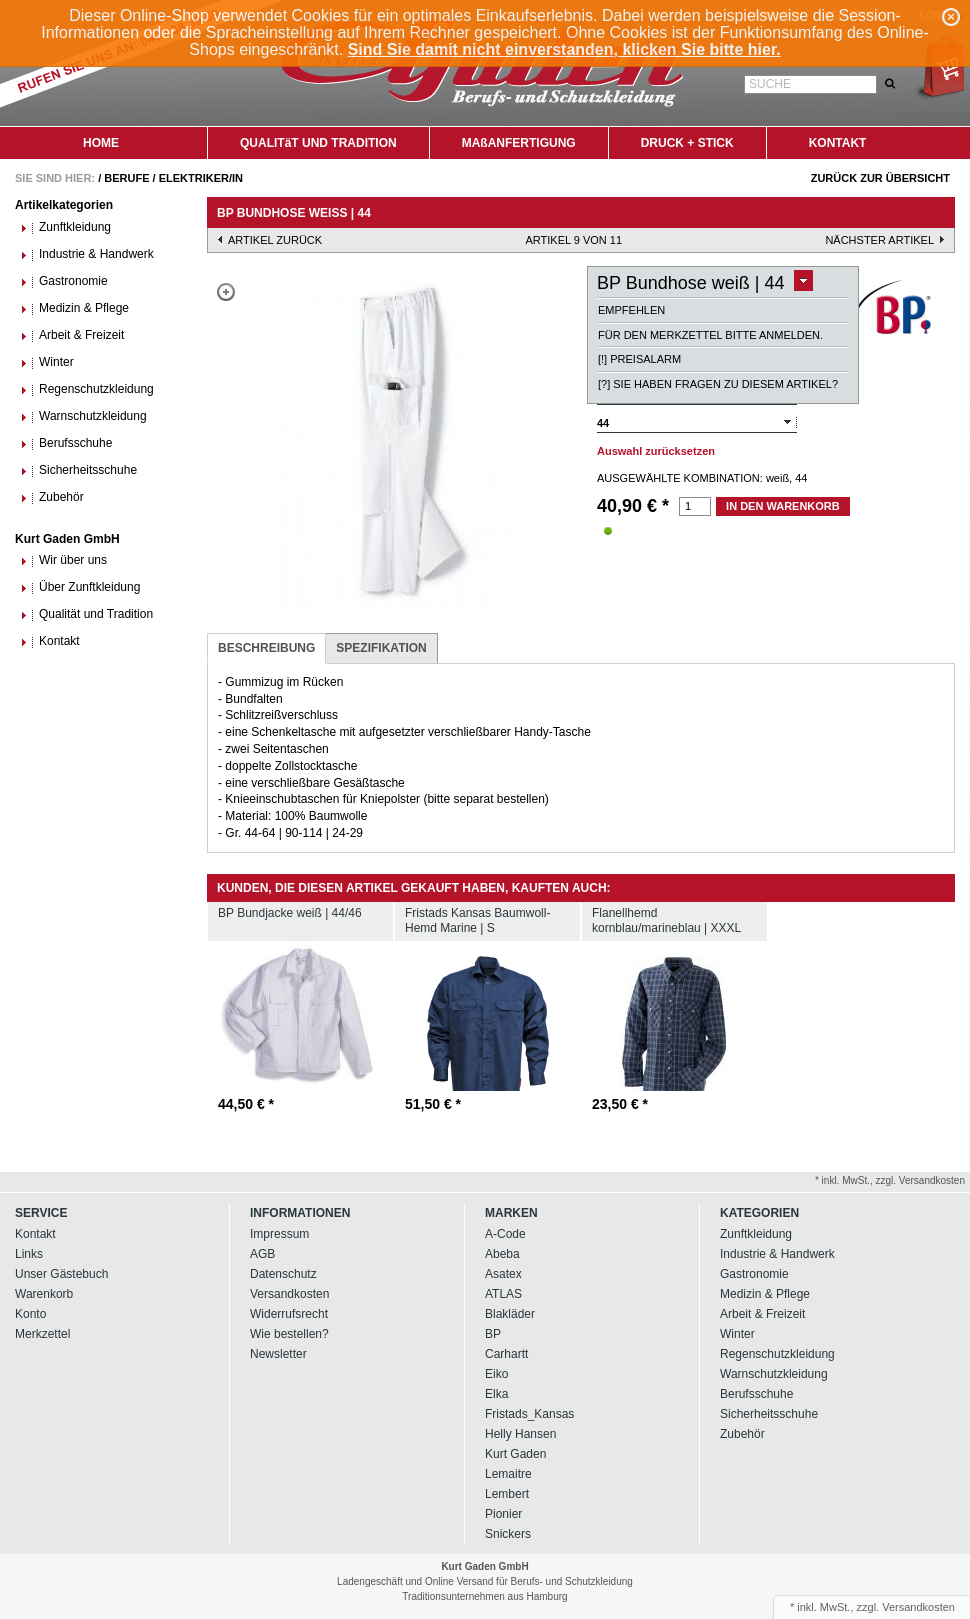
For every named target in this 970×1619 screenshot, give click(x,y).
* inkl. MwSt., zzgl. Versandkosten (890, 1180)
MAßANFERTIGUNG (519, 143)
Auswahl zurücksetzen (656, 451)
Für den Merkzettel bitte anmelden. (710, 335)
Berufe (126, 178)
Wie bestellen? (289, 1334)
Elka (496, 1394)
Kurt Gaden (515, 1454)
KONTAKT (838, 143)
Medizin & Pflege (74, 308)
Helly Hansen (520, 1434)
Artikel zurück (275, 240)
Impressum (279, 1234)
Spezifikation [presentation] (381, 648)
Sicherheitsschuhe (78, 470)
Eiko (496, 1374)
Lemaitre (508, 1474)
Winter (47, 362)
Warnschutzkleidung (83, 416)
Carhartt (506, 1354)
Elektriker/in (201, 178)
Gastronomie (64, 281)
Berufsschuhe (66, 443)
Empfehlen (631, 310)
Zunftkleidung (65, 227)
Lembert (507, 1494)
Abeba (502, 1254)
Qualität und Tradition (86, 614)
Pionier (503, 1514)
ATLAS (503, 1294)
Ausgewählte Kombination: (680, 478)
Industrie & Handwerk (87, 254)
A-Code (505, 1234)
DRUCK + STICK (687, 143)
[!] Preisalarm (639, 359)
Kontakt (50, 641)
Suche (770, 84)
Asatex (503, 1274)
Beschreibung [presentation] (266, 648)
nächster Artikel (879, 240)
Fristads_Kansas (529, 1414)
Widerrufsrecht (289, 1314)
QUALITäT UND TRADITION (318, 143)
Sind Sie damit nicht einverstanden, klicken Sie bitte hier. (564, 49)
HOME (101, 143)
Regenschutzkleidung (87, 389)
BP (493, 1334)
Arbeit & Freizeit (72, 335)
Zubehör (52, 497)
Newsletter (278, 1354)
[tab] (266, 648)
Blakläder (510, 1314)
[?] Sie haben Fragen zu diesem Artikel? (718, 384)
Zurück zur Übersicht (880, 178)
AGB (262, 1254)
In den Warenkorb (783, 506)
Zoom (226, 292)
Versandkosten (289, 1294)
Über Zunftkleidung (80, 587)
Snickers (508, 1534)
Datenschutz (283, 1274)
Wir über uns (63, 560)
